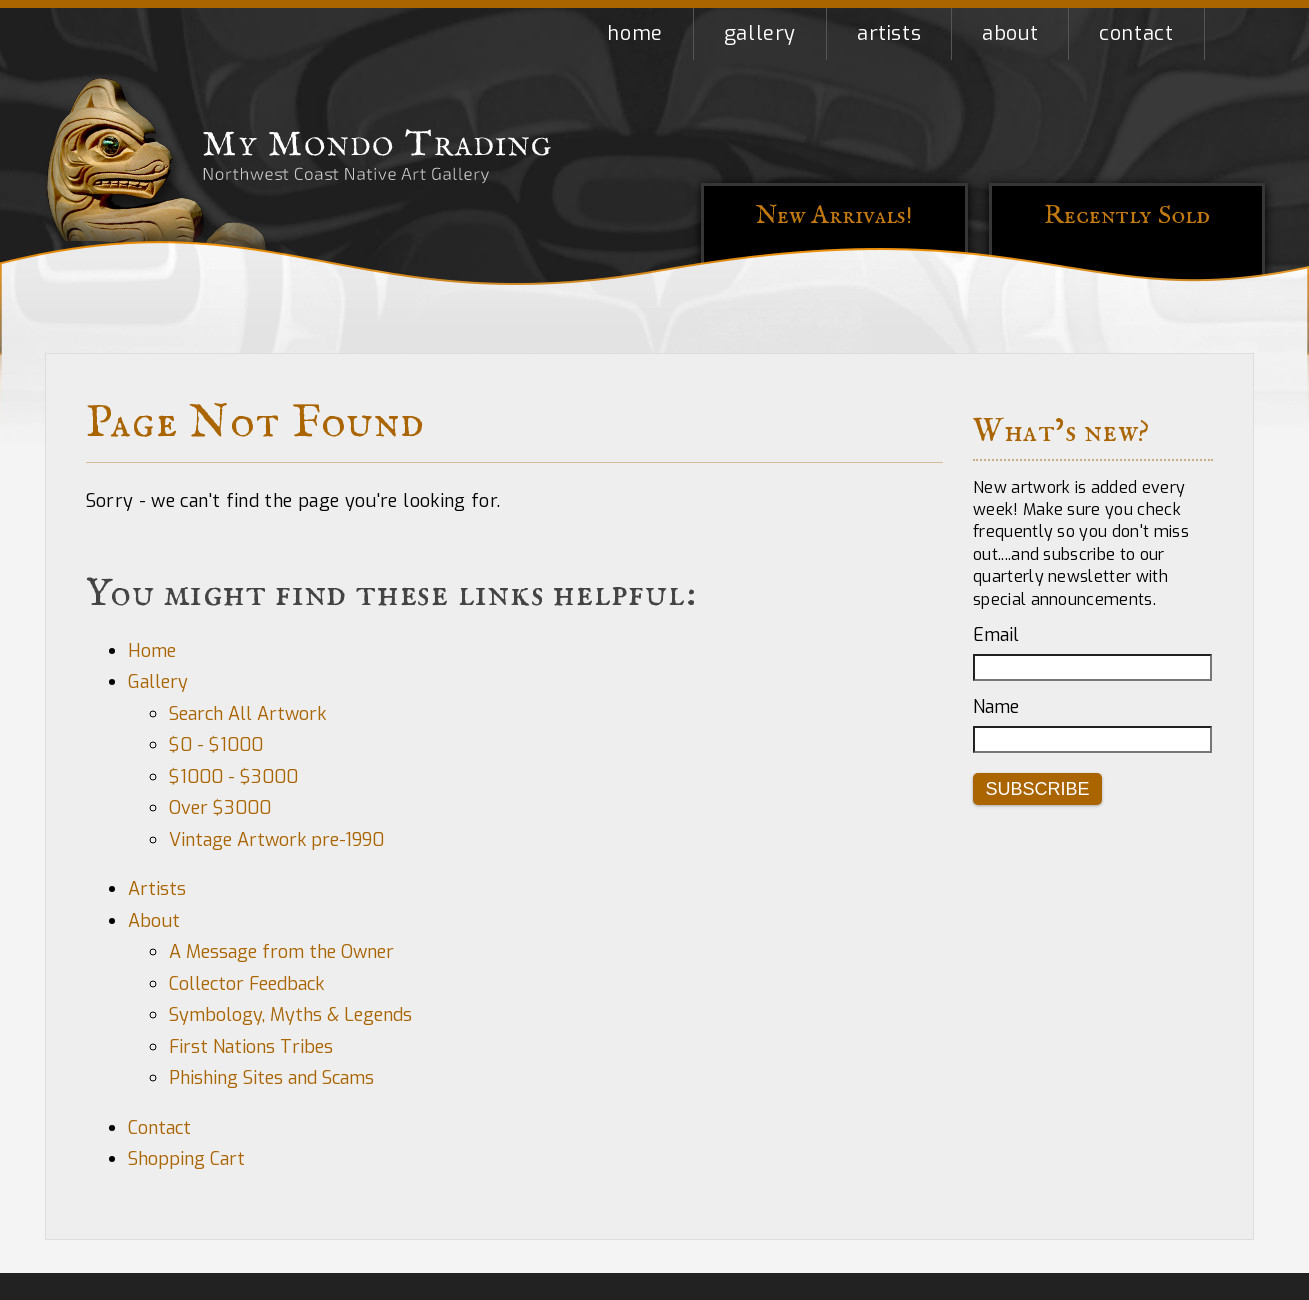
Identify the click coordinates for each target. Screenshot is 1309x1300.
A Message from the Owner (281, 952)
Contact (1136, 33)
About (1010, 33)
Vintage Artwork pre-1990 (276, 840)
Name (996, 707)
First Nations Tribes (251, 1047)
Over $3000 (220, 808)
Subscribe (1038, 789)
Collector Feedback (246, 984)
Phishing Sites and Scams (271, 1078)
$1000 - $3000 (233, 777)
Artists (889, 33)
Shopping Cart (1235, 34)
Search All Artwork (247, 714)
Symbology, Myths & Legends (290, 1015)
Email (996, 635)
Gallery (760, 33)
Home (634, 33)
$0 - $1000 (216, 745)
